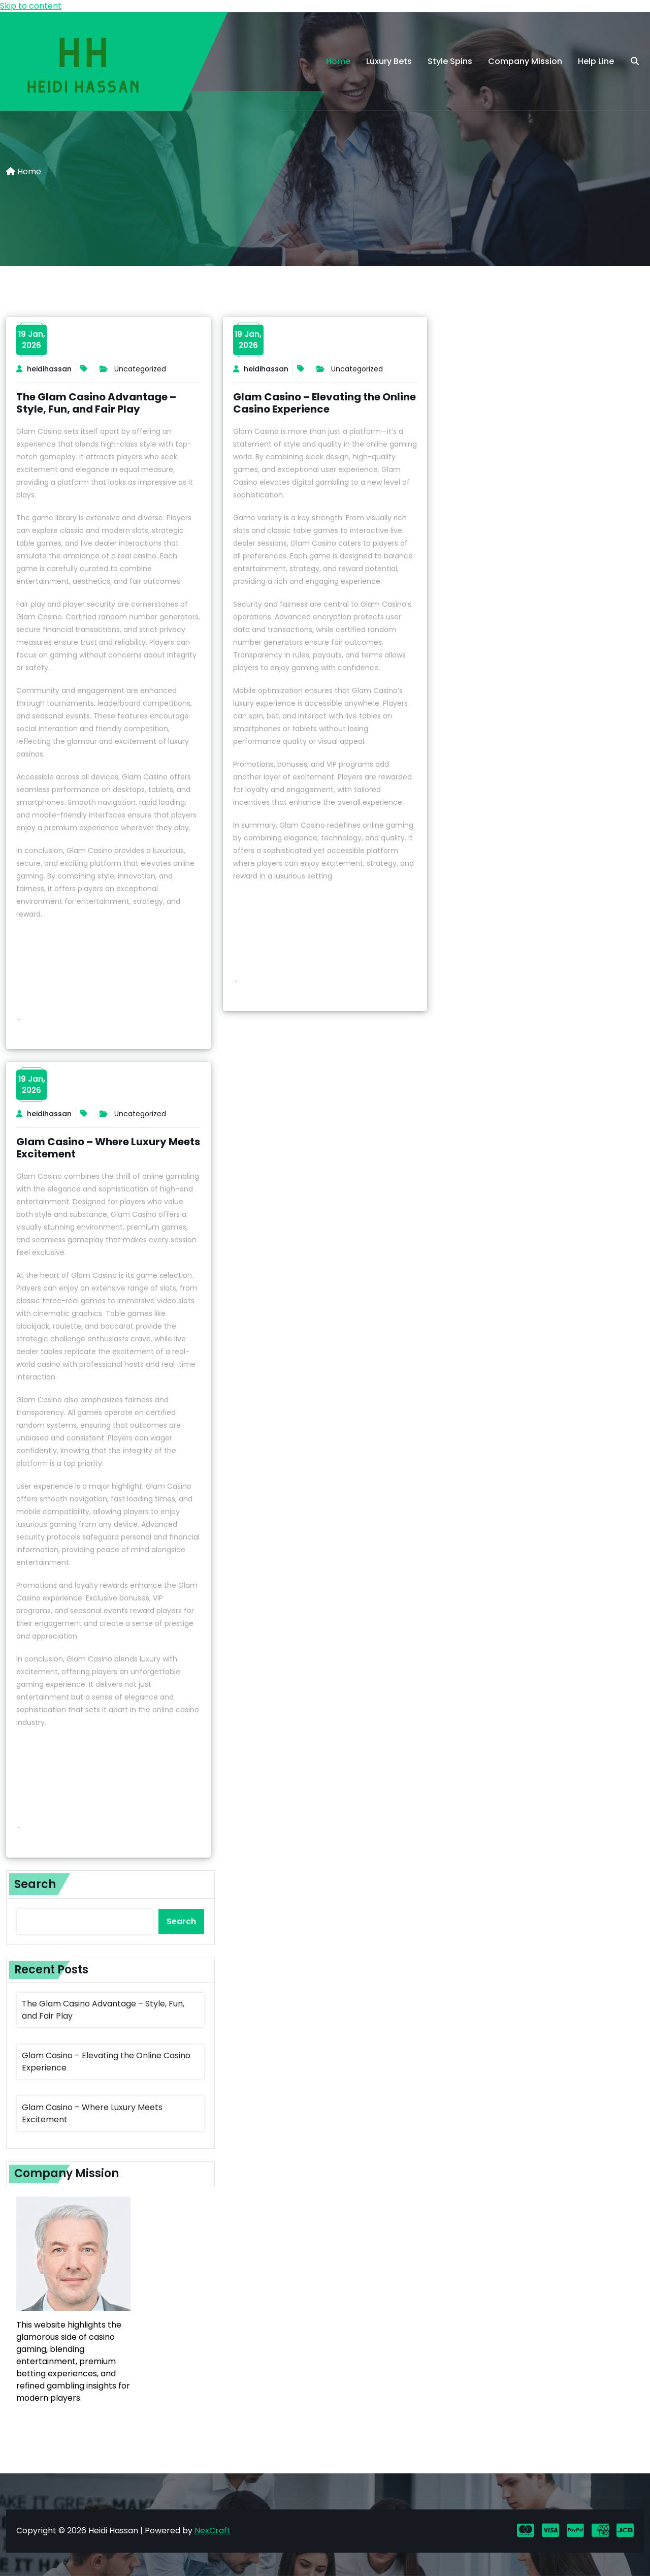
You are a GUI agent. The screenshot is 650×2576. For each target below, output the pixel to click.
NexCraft (212, 2530)
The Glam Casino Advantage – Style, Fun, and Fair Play (96, 403)
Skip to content (30, 6)
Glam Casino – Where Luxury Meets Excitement (108, 1148)
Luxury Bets (389, 61)
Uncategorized (140, 369)
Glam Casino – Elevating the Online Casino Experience (324, 403)
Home (338, 61)
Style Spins (450, 61)
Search (35, 1884)
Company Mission (525, 61)
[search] (635, 61)
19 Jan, (31, 340)
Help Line (596, 61)
